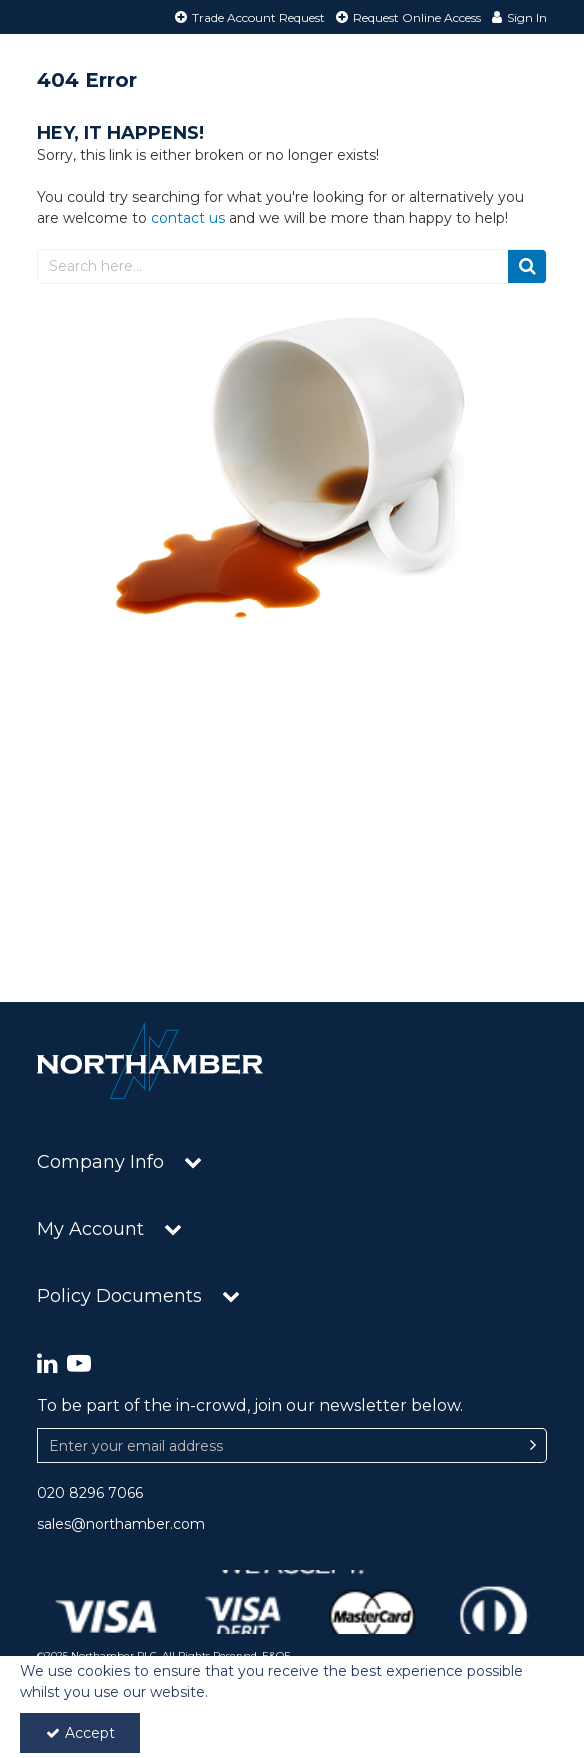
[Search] (272, 266)
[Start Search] (527, 266)
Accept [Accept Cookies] (80, 1733)
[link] (47, 1364)
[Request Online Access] (406, 17)
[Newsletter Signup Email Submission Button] (533, 1445)
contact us (188, 218)
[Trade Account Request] (247, 17)
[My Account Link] (517, 17)
